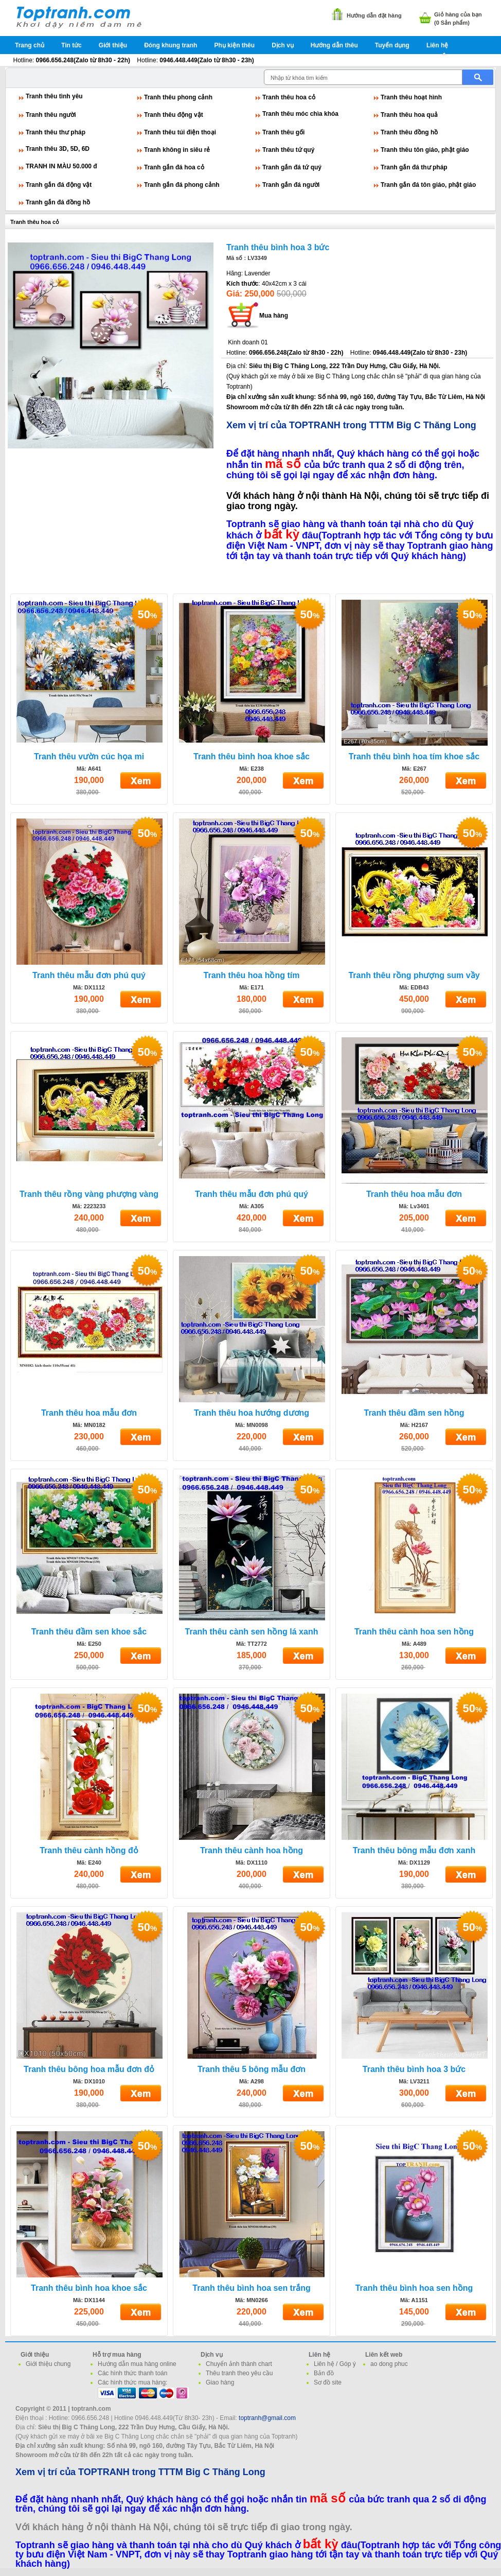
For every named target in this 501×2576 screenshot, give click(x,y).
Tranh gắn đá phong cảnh (182, 184)
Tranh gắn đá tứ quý (291, 167)
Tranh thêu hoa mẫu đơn (414, 1194)
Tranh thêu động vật (173, 114)
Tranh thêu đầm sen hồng (414, 1412)
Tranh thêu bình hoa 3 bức (277, 247)
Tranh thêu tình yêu (54, 96)
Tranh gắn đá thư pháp (414, 167)
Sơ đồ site (328, 2382)
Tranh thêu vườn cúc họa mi (89, 756)
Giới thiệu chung (48, 2364)
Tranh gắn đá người (290, 184)
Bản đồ (324, 2373)
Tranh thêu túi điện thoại (180, 132)
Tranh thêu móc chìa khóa (300, 113)
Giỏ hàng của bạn (458, 14)
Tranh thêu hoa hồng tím (252, 975)
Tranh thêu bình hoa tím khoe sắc (414, 756)
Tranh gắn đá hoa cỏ (174, 167)
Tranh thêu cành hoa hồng (251, 1850)
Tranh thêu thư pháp (55, 132)
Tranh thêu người (51, 114)
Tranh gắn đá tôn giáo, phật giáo (428, 184)
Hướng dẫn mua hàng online (137, 2364)
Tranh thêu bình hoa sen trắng (251, 2288)
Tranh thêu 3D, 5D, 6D (58, 148)
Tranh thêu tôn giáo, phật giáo (425, 149)
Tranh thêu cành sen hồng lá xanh (251, 1631)
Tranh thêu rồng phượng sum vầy (413, 975)
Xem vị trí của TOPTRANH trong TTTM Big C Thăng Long (351, 425)
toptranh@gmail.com (267, 2418)
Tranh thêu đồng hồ (409, 132)
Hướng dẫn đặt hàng (374, 15)
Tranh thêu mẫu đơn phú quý (89, 975)
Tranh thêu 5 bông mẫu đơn (252, 2069)
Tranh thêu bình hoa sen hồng (414, 2288)
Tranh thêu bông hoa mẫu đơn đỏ (89, 2069)
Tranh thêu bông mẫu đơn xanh (414, 1850)
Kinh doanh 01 (247, 342)
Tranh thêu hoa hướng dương (251, 1412)
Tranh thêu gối (283, 132)
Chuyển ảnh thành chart (239, 2364)
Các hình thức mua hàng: (132, 2382)
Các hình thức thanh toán (132, 2373)
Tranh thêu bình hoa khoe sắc (251, 756)
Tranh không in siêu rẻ (177, 149)
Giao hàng (220, 2382)
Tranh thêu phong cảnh (178, 97)
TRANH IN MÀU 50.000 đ (61, 166)
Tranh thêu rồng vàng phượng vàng (89, 1194)
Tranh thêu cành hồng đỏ (89, 1850)
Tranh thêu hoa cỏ (288, 97)
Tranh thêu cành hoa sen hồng (414, 1631)
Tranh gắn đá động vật (59, 184)
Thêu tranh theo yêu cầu (239, 2373)
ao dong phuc (389, 2364)
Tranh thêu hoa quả (409, 114)
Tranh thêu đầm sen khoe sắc (89, 1631)
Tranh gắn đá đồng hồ (58, 202)
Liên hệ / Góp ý (335, 2364)
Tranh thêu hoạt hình (411, 97)
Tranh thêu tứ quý (288, 149)
